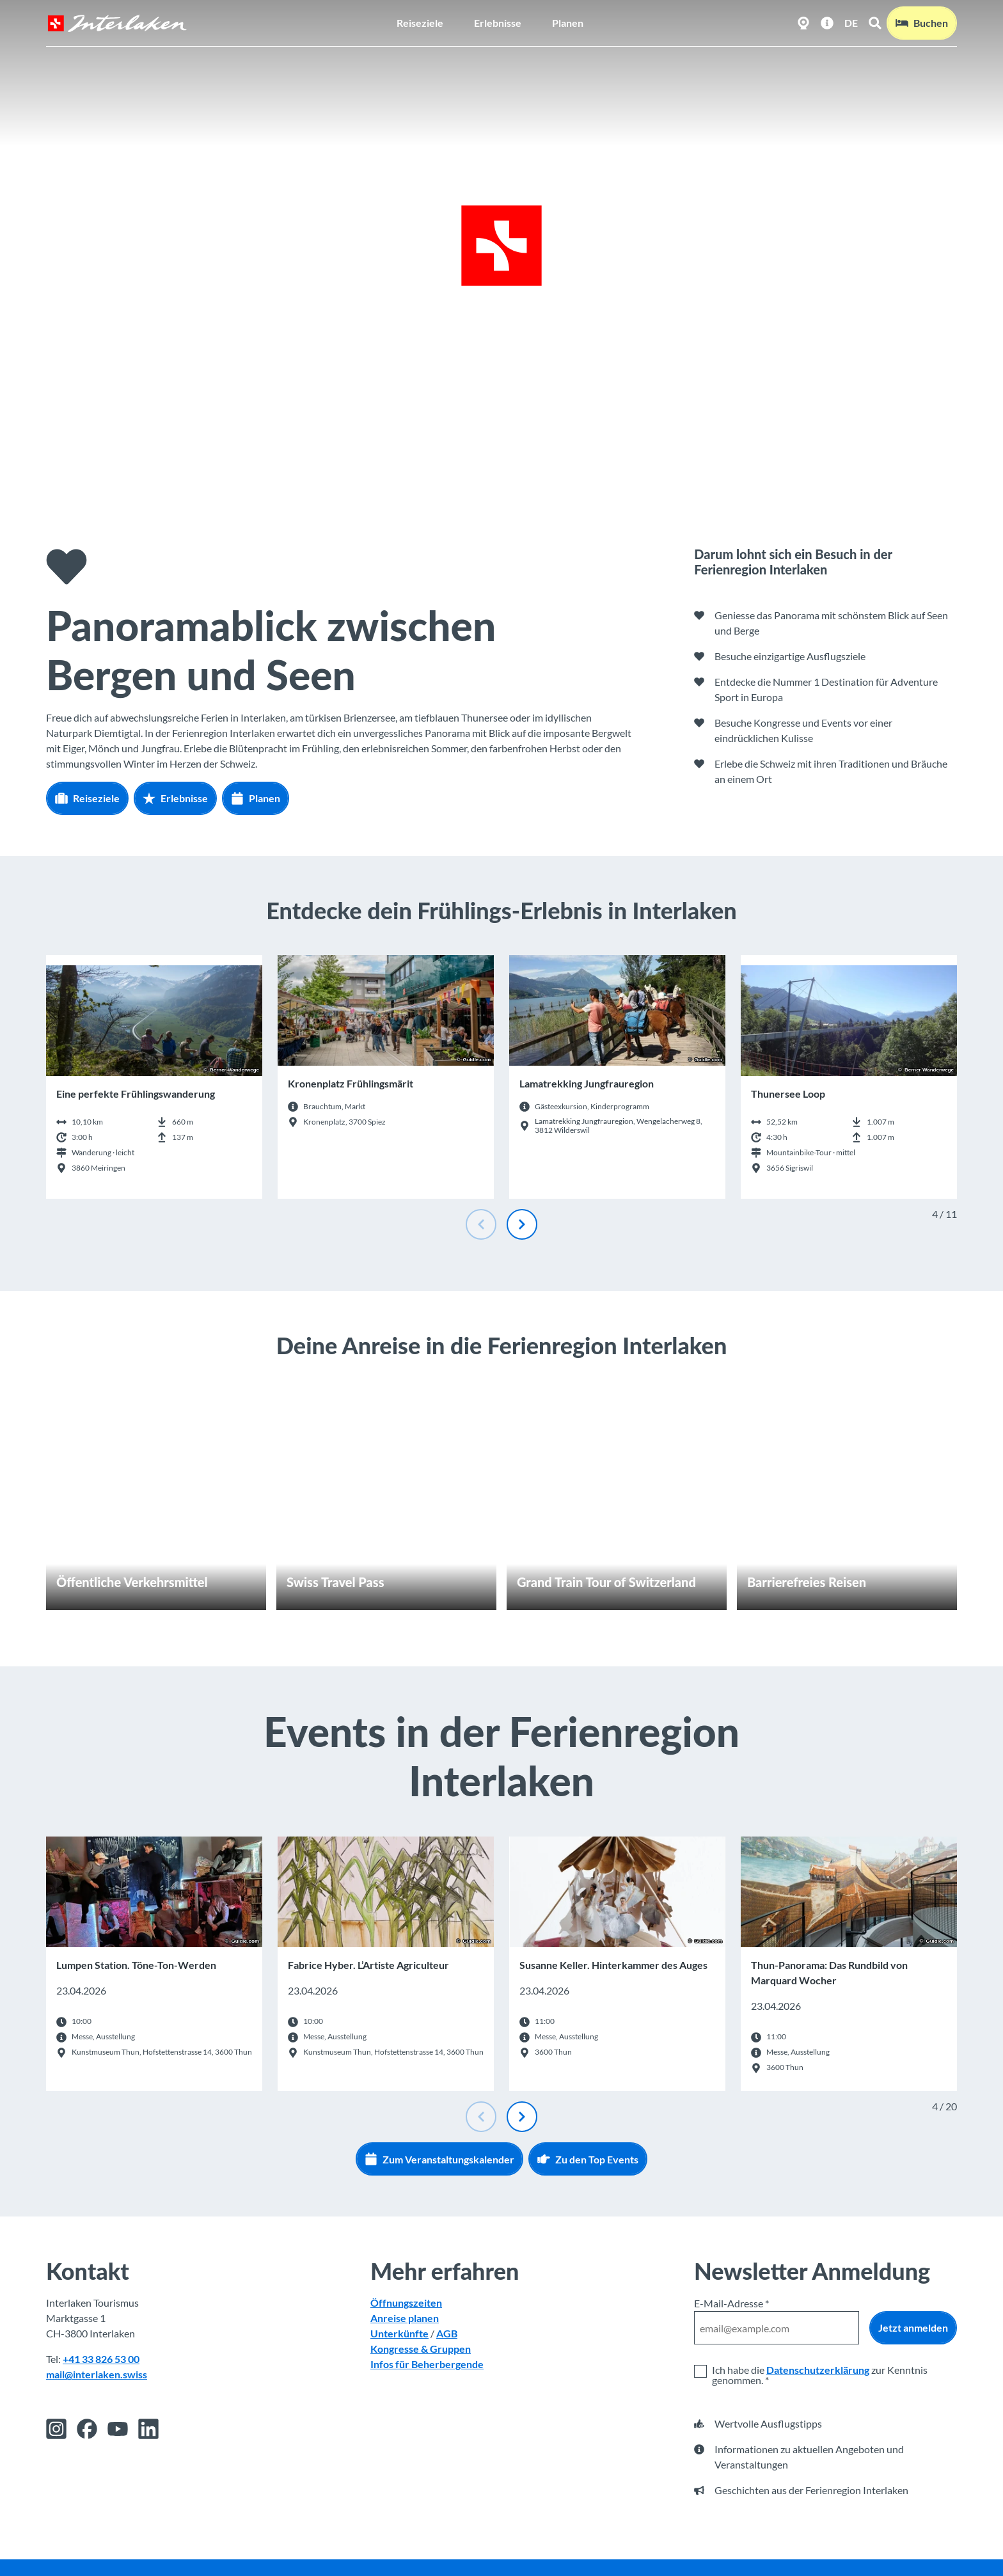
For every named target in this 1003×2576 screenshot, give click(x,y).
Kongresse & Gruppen (420, 2349)
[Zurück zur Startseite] (117, 23)
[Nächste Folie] (522, 1224)
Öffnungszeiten (406, 2303)
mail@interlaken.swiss (96, 2375)
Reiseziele (420, 23)
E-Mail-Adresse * (731, 2303)
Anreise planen (404, 2318)
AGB (446, 2334)
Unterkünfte (399, 2334)
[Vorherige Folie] (481, 1224)
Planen (567, 23)
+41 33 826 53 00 (101, 2359)
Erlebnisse (497, 23)
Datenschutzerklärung (817, 2370)
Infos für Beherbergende (427, 2365)
